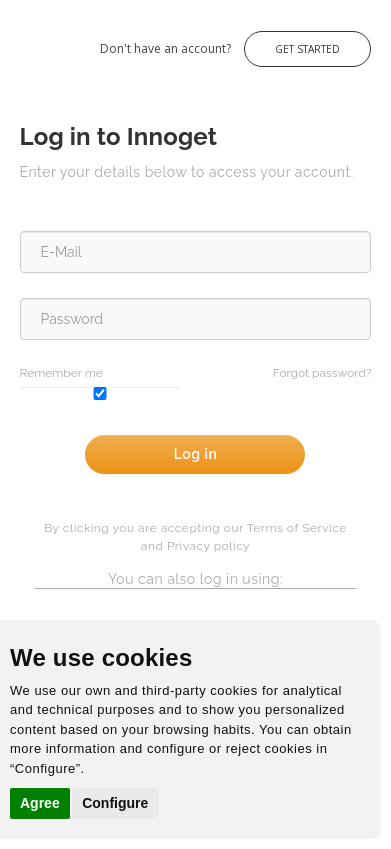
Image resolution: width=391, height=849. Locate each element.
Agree (40, 803)
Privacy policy (208, 546)
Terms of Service (297, 528)
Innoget (20, 38)
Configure (115, 803)
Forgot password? (322, 373)
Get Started (307, 49)
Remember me (61, 373)
